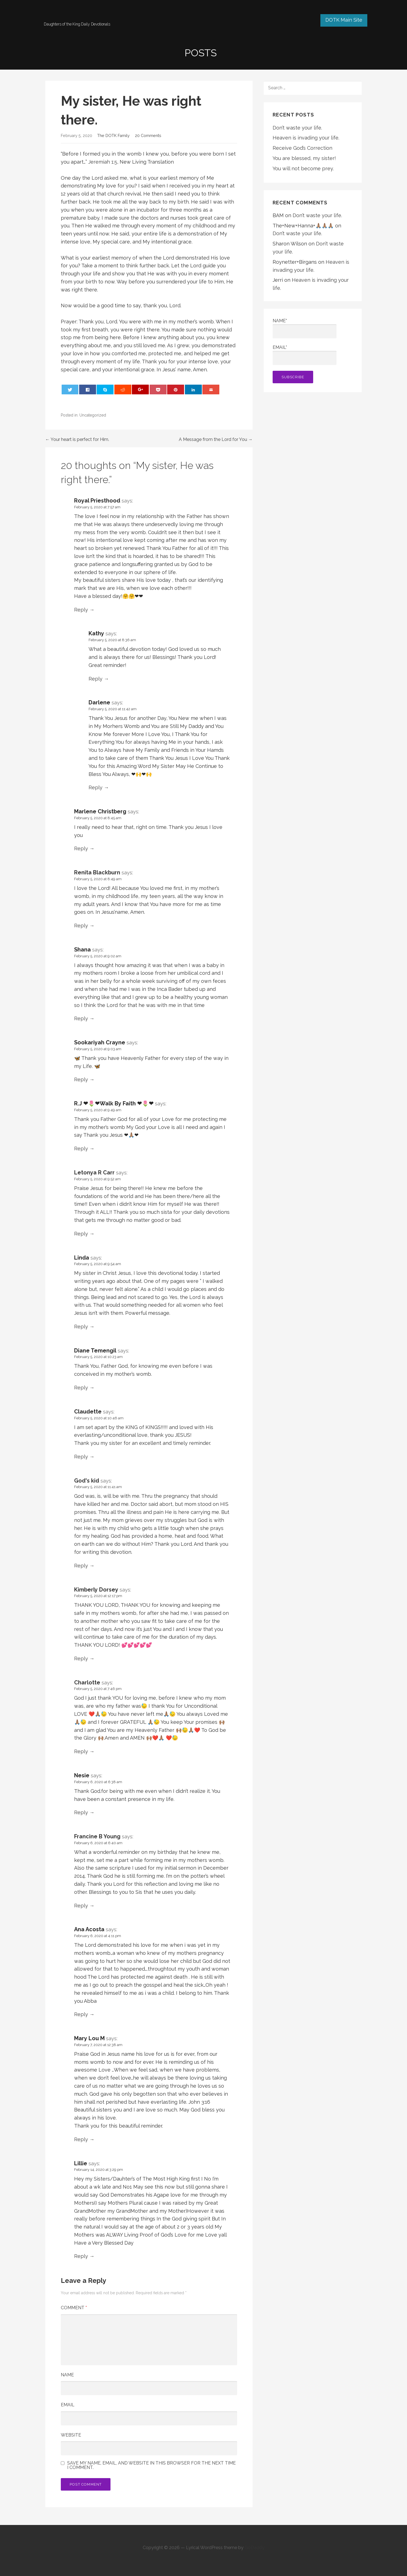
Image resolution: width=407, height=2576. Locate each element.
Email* (304, 355)
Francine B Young (97, 1836)
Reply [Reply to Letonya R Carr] (81, 1234)
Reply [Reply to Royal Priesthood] (81, 610)
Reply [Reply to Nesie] (81, 1812)
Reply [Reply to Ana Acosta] (81, 2014)
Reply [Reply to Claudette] (81, 1457)
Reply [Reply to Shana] (81, 1018)
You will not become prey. (303, 168)
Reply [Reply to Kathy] (95, 679)
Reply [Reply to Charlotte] (81, 1751)
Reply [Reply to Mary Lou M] (81, 2139)
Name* (304, 328)
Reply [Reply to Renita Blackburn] (81, 925)
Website (71, 2435)
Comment (74, 2307)
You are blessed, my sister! (304, 158)
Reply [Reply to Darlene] (95, 787)
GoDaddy (255, 2547)
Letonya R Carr (94, 1172)
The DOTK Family (113, 135)
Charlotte (87, 1682)
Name (67, 2374)
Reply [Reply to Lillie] (81, 2256)
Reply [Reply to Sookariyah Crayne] (81, 1079)
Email (67, 2404)
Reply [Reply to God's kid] (81, 1566)
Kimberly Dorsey (96, 1589)
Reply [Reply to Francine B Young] (81, 1905)
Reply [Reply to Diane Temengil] (81, 1387)
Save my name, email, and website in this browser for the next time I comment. (151, 2465)
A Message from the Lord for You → (216, 439)
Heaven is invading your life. (306, 138)
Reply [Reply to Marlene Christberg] (81, 848)
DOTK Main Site (343, 20)
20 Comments (148, 135)
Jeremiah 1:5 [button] (102, 162)
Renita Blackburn (97, 872)
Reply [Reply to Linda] (81, 1326)
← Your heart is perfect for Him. (77, 439)
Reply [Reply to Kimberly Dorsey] (81, 1658)
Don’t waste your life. (297, 128)
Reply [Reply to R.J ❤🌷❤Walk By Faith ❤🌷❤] (81, 1148)
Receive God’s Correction (302, 148)
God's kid (86, 1480)
